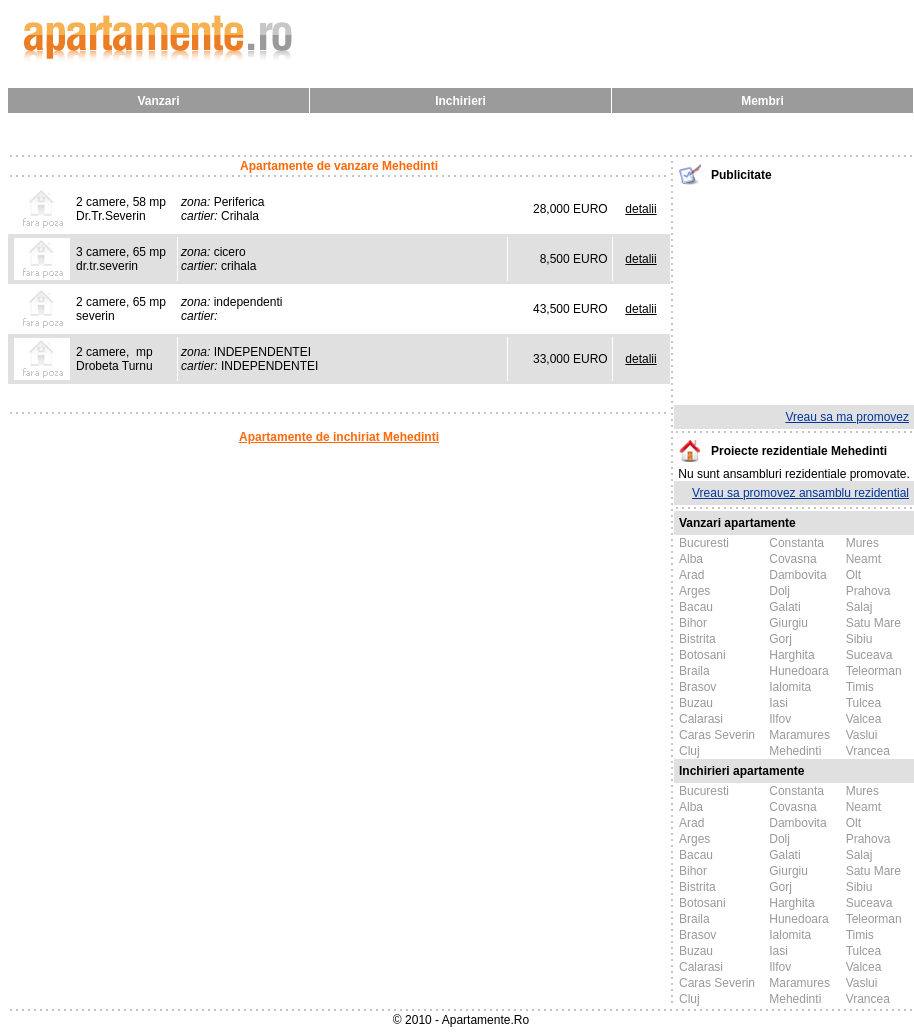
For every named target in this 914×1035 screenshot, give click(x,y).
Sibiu (859, 639)
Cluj (689, 751)
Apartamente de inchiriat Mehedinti (339, 437)
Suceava (869, 655)
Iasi (778, 703)
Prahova (868, 591)
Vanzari (158, 101)
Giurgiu (788, 623)
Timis (860, 687)
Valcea (864, 719)
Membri (762, 101)
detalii (640, 209)
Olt (853, 575)
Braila (694, 671)
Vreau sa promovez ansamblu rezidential (800, 493)
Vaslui (862, 735)
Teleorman (874, 671)
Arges (694, 591)
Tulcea (864, 703)
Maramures (799, 735)
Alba (691, 559)
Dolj (779, 591)
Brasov (697, 687)
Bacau (696, 607)
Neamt (863, 559)
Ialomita (790, 687)
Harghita (791, 655)
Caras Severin (717, 735)
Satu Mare (873, 623)
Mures (862, 543)
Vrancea (868, 751)
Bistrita (697, 639)
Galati (784, 607)
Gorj (780, 639)
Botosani (702, 655)
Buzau (696, 703)
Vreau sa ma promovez (847, 417)
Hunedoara (798, 671)
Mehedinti (795, 751)
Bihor (693, 623)
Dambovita (797, 575)
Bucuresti (704, 543)
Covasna (792, 559)
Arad (691, 575)
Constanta (796, 543)
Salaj (859, 607)
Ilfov (780, 719)
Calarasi (701, 719)
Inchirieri (460, 101)
